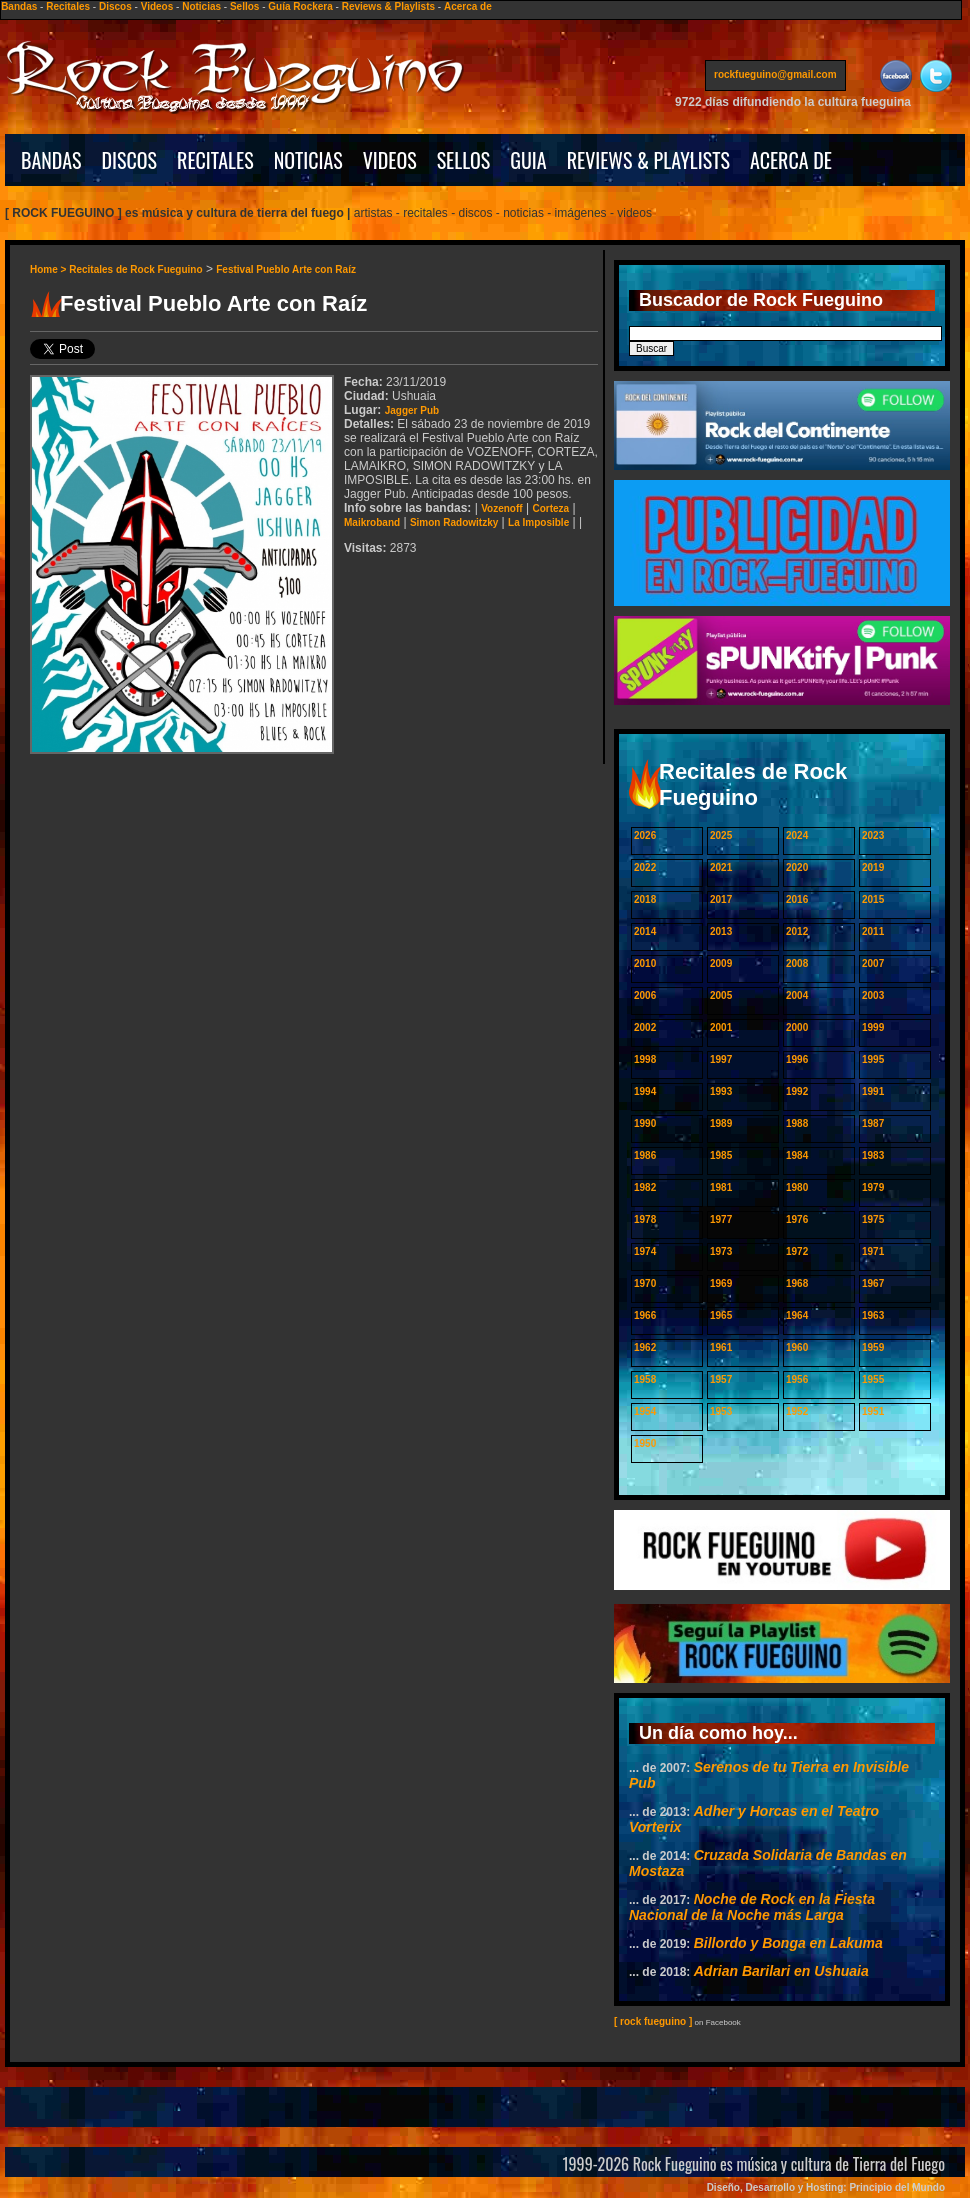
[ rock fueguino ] (653, 2021)
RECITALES (215, 160)
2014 (645, 931)
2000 (797, 1027)
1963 (873, 1315)
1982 (645, 1187)
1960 (797, 1347)
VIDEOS (390, 160)
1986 (645, 1155)
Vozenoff (501, 508)
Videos (157, 6)
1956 (797, 1379)
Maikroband (372, 522)
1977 (721, 1219)
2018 (645, 899)
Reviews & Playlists (388, 6)
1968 (797, 1283)
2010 (645, 963)
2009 (721, 963)
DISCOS (130, 160)
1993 (721, 1091)
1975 (873, 1219)
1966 (645, 1315)
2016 (797, 899)
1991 (873, 1091)
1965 (721, 1315)
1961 (721, 1347)
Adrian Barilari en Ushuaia (781, 1971)
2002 (645, 1027)
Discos (115, 6)
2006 (645, 995)
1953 (721, 1411)
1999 (873, 1027)
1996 (797, 1059)
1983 (873, 1155)
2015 (873, 899)
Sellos (244, 6)
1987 (873, 1123)
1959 (873, 1347)
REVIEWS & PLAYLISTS (648, 160)
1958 (645, 1379)
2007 (873, 963)
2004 (797, 995)
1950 (645, 1443)
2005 (721, 995)
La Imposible (538, 522)
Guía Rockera (300, 6)
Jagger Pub (412, 410)
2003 (873, 995)
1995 (873, 1059)
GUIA (528, 160)
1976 (797, 1219)
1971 (873, 1251)
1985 (721, 1155)
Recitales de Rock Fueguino (135, 269)
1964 (797, 1315)
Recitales (68, 6)
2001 (721, 1027)
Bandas (19, 6)
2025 (721, 835)
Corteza (550, 508)
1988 (797, 1123)
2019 (873, 867)
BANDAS (51, 160)
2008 (797, 963)
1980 (797, 1187)
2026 (645, 835)
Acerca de (468, 6)
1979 (873, 1187)
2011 (873, 931)
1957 (721, 1379)
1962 (645, 1347)
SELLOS (464, 160)
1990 (645, 1123)
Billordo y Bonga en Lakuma (788, 1943)
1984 (797, 1155)
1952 (797, 1411)
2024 (797, 835)
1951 (873, 1411)
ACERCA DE (791, 160)
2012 (797, 931)
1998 (645, 1059)
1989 (721, 1123)
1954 (645, 1411)
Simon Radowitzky (454, 522)
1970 (645, 1283)
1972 (797, 1251)
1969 (721, 1283)
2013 (721, 931)
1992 (797, 1091)
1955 (873, 1379)
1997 (721, 1059)
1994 (645, 1091)
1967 (873, 1283)
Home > (49, 269)
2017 (721, 899)
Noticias (201, 6)
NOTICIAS (308, 160)
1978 (645, 1219)
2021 (721, 867)
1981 (721, 1187)
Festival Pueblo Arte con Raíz (286, 269)
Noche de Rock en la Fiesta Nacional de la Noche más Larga (752, 1907)
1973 (721, 1251)
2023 (873, 835)
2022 (645, 867)
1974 (645, 1251)
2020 (797, 867)
